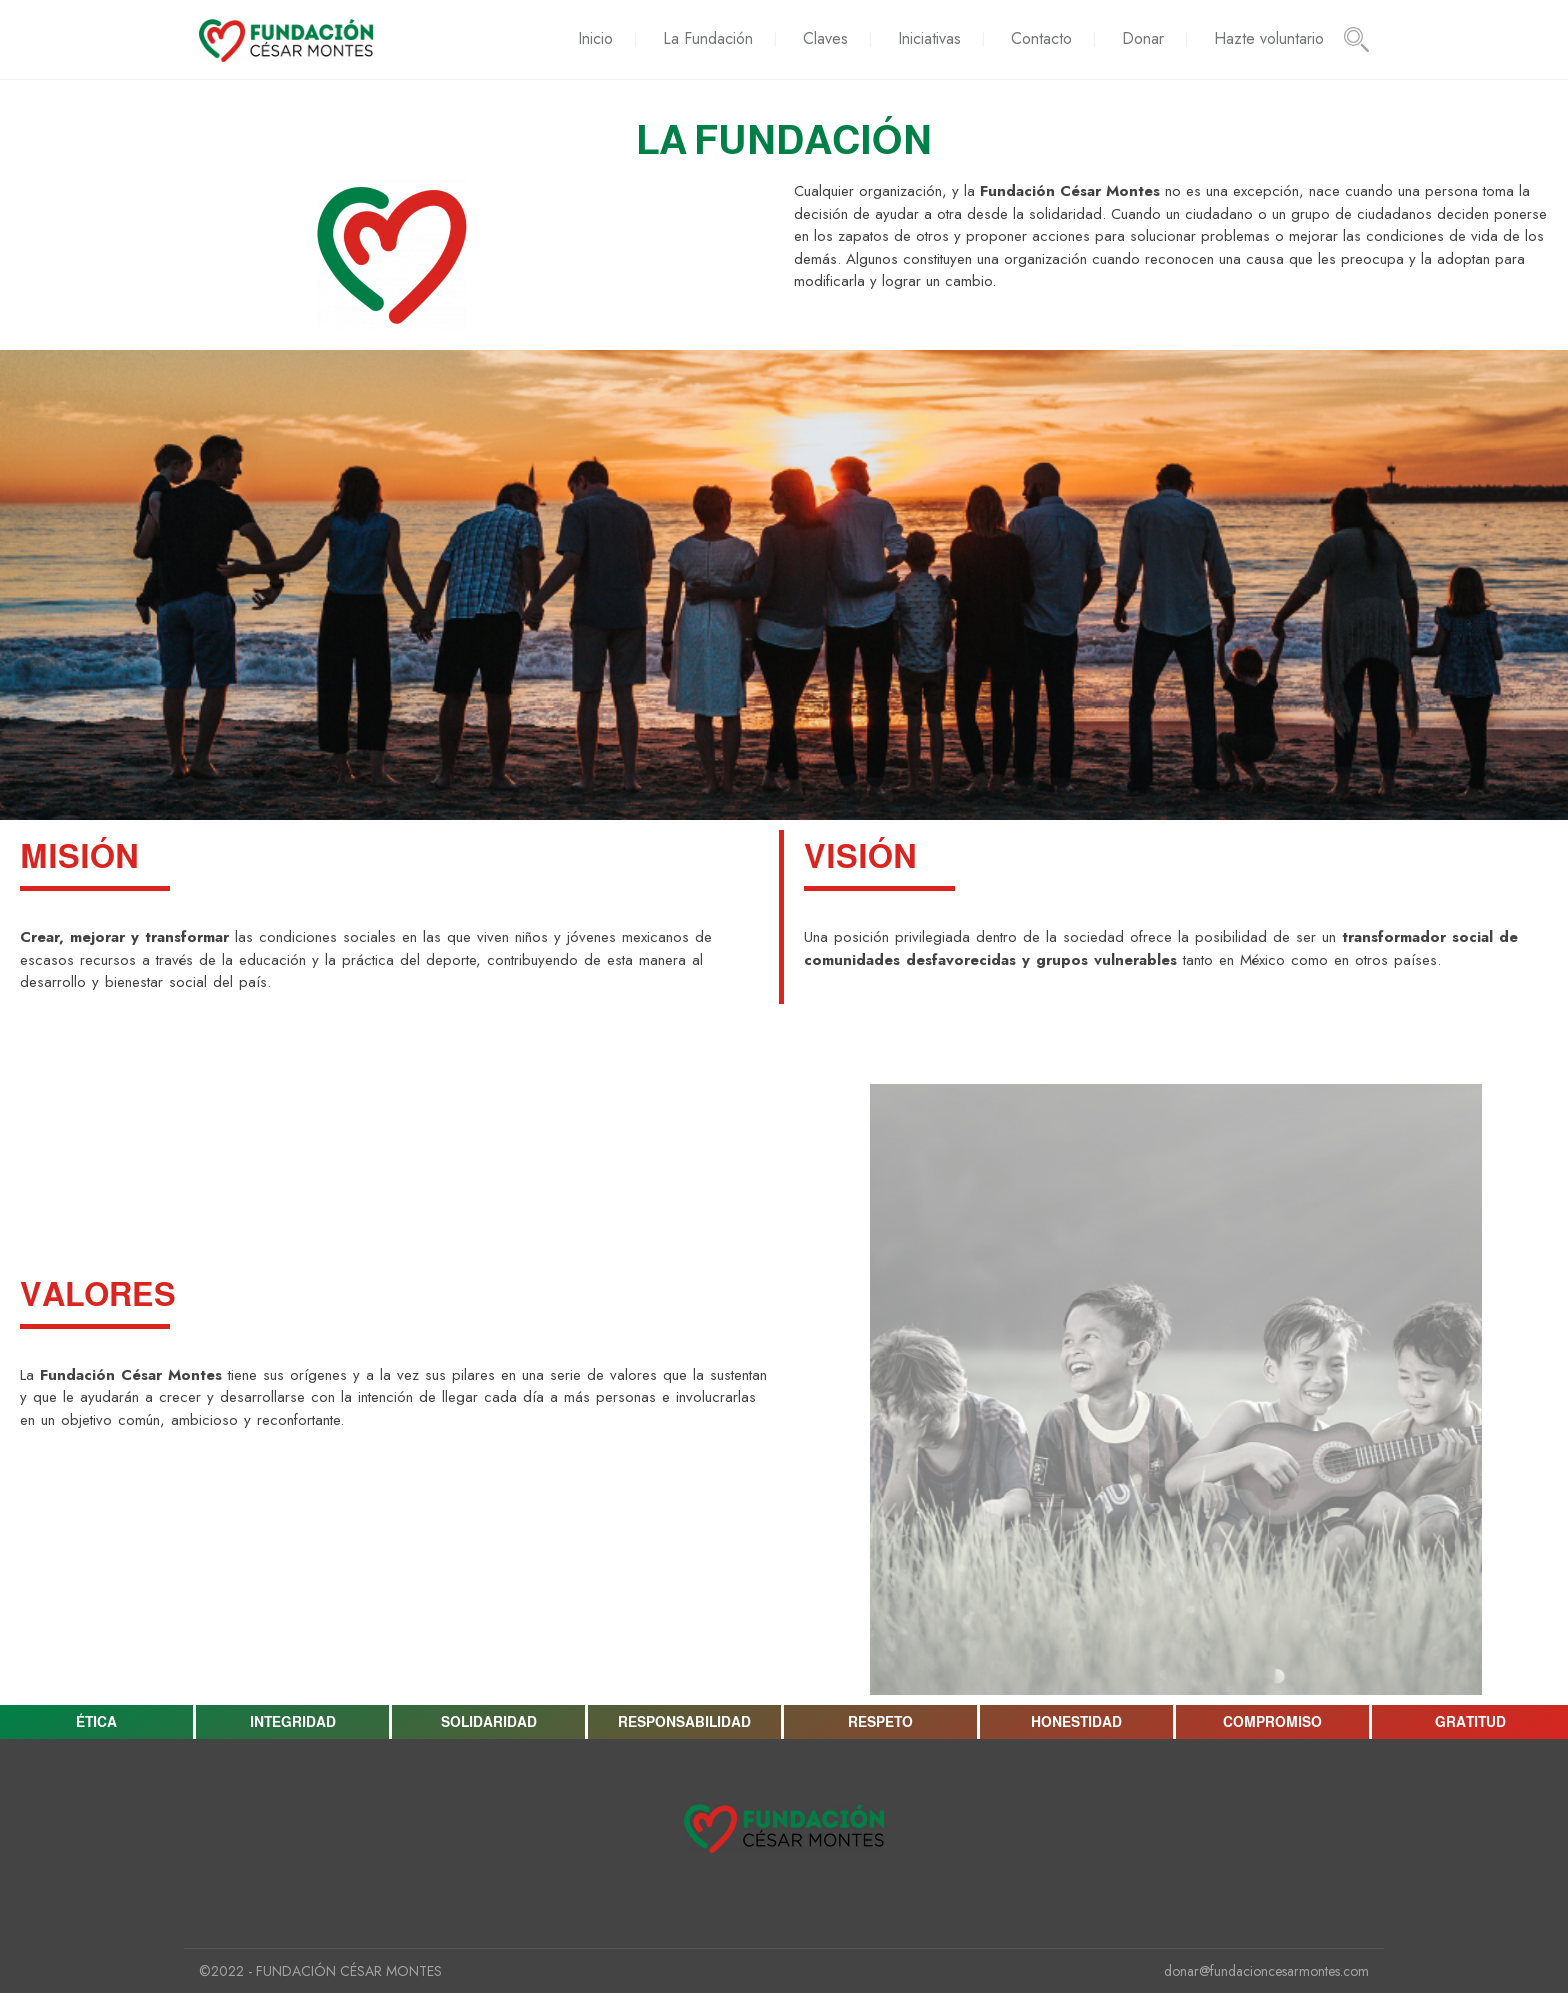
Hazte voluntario (1269, 38)
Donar (1143, 38)
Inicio (595, 38)
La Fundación (708, 38)
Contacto (1041, 38)
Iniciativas (929, 38)
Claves (825, 38)
